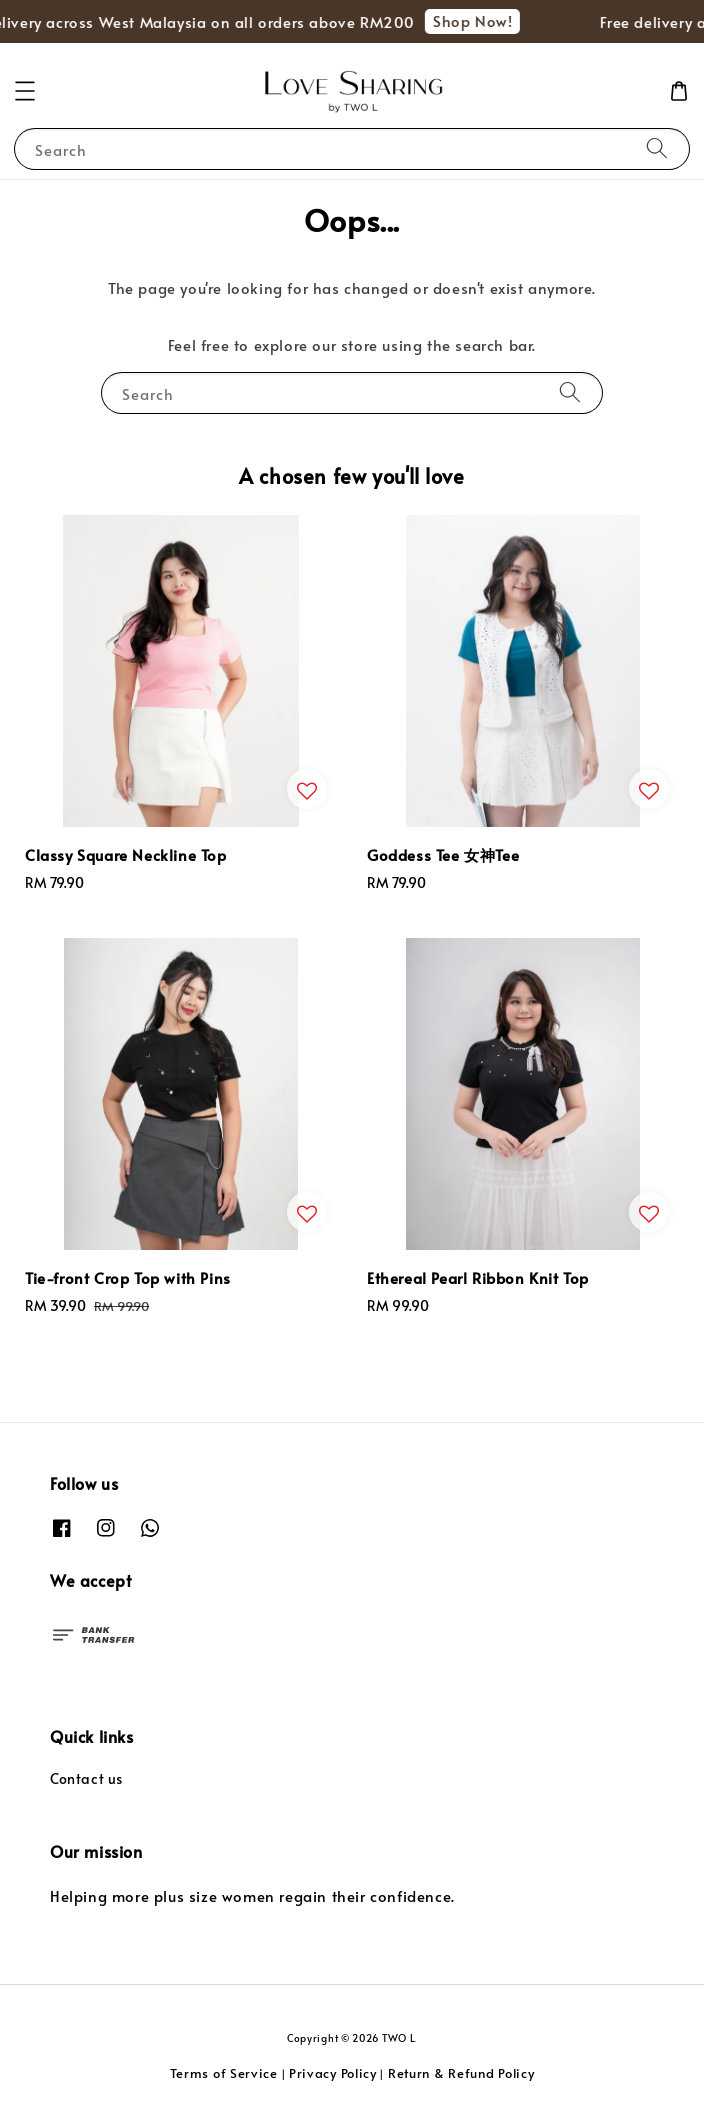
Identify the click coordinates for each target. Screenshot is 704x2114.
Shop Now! (477, 20)
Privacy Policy (333, 2073)
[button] (25, 91)
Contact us (86, 1778)
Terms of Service (224, 2073)
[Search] (657, 148)
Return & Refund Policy (461, 2073)
